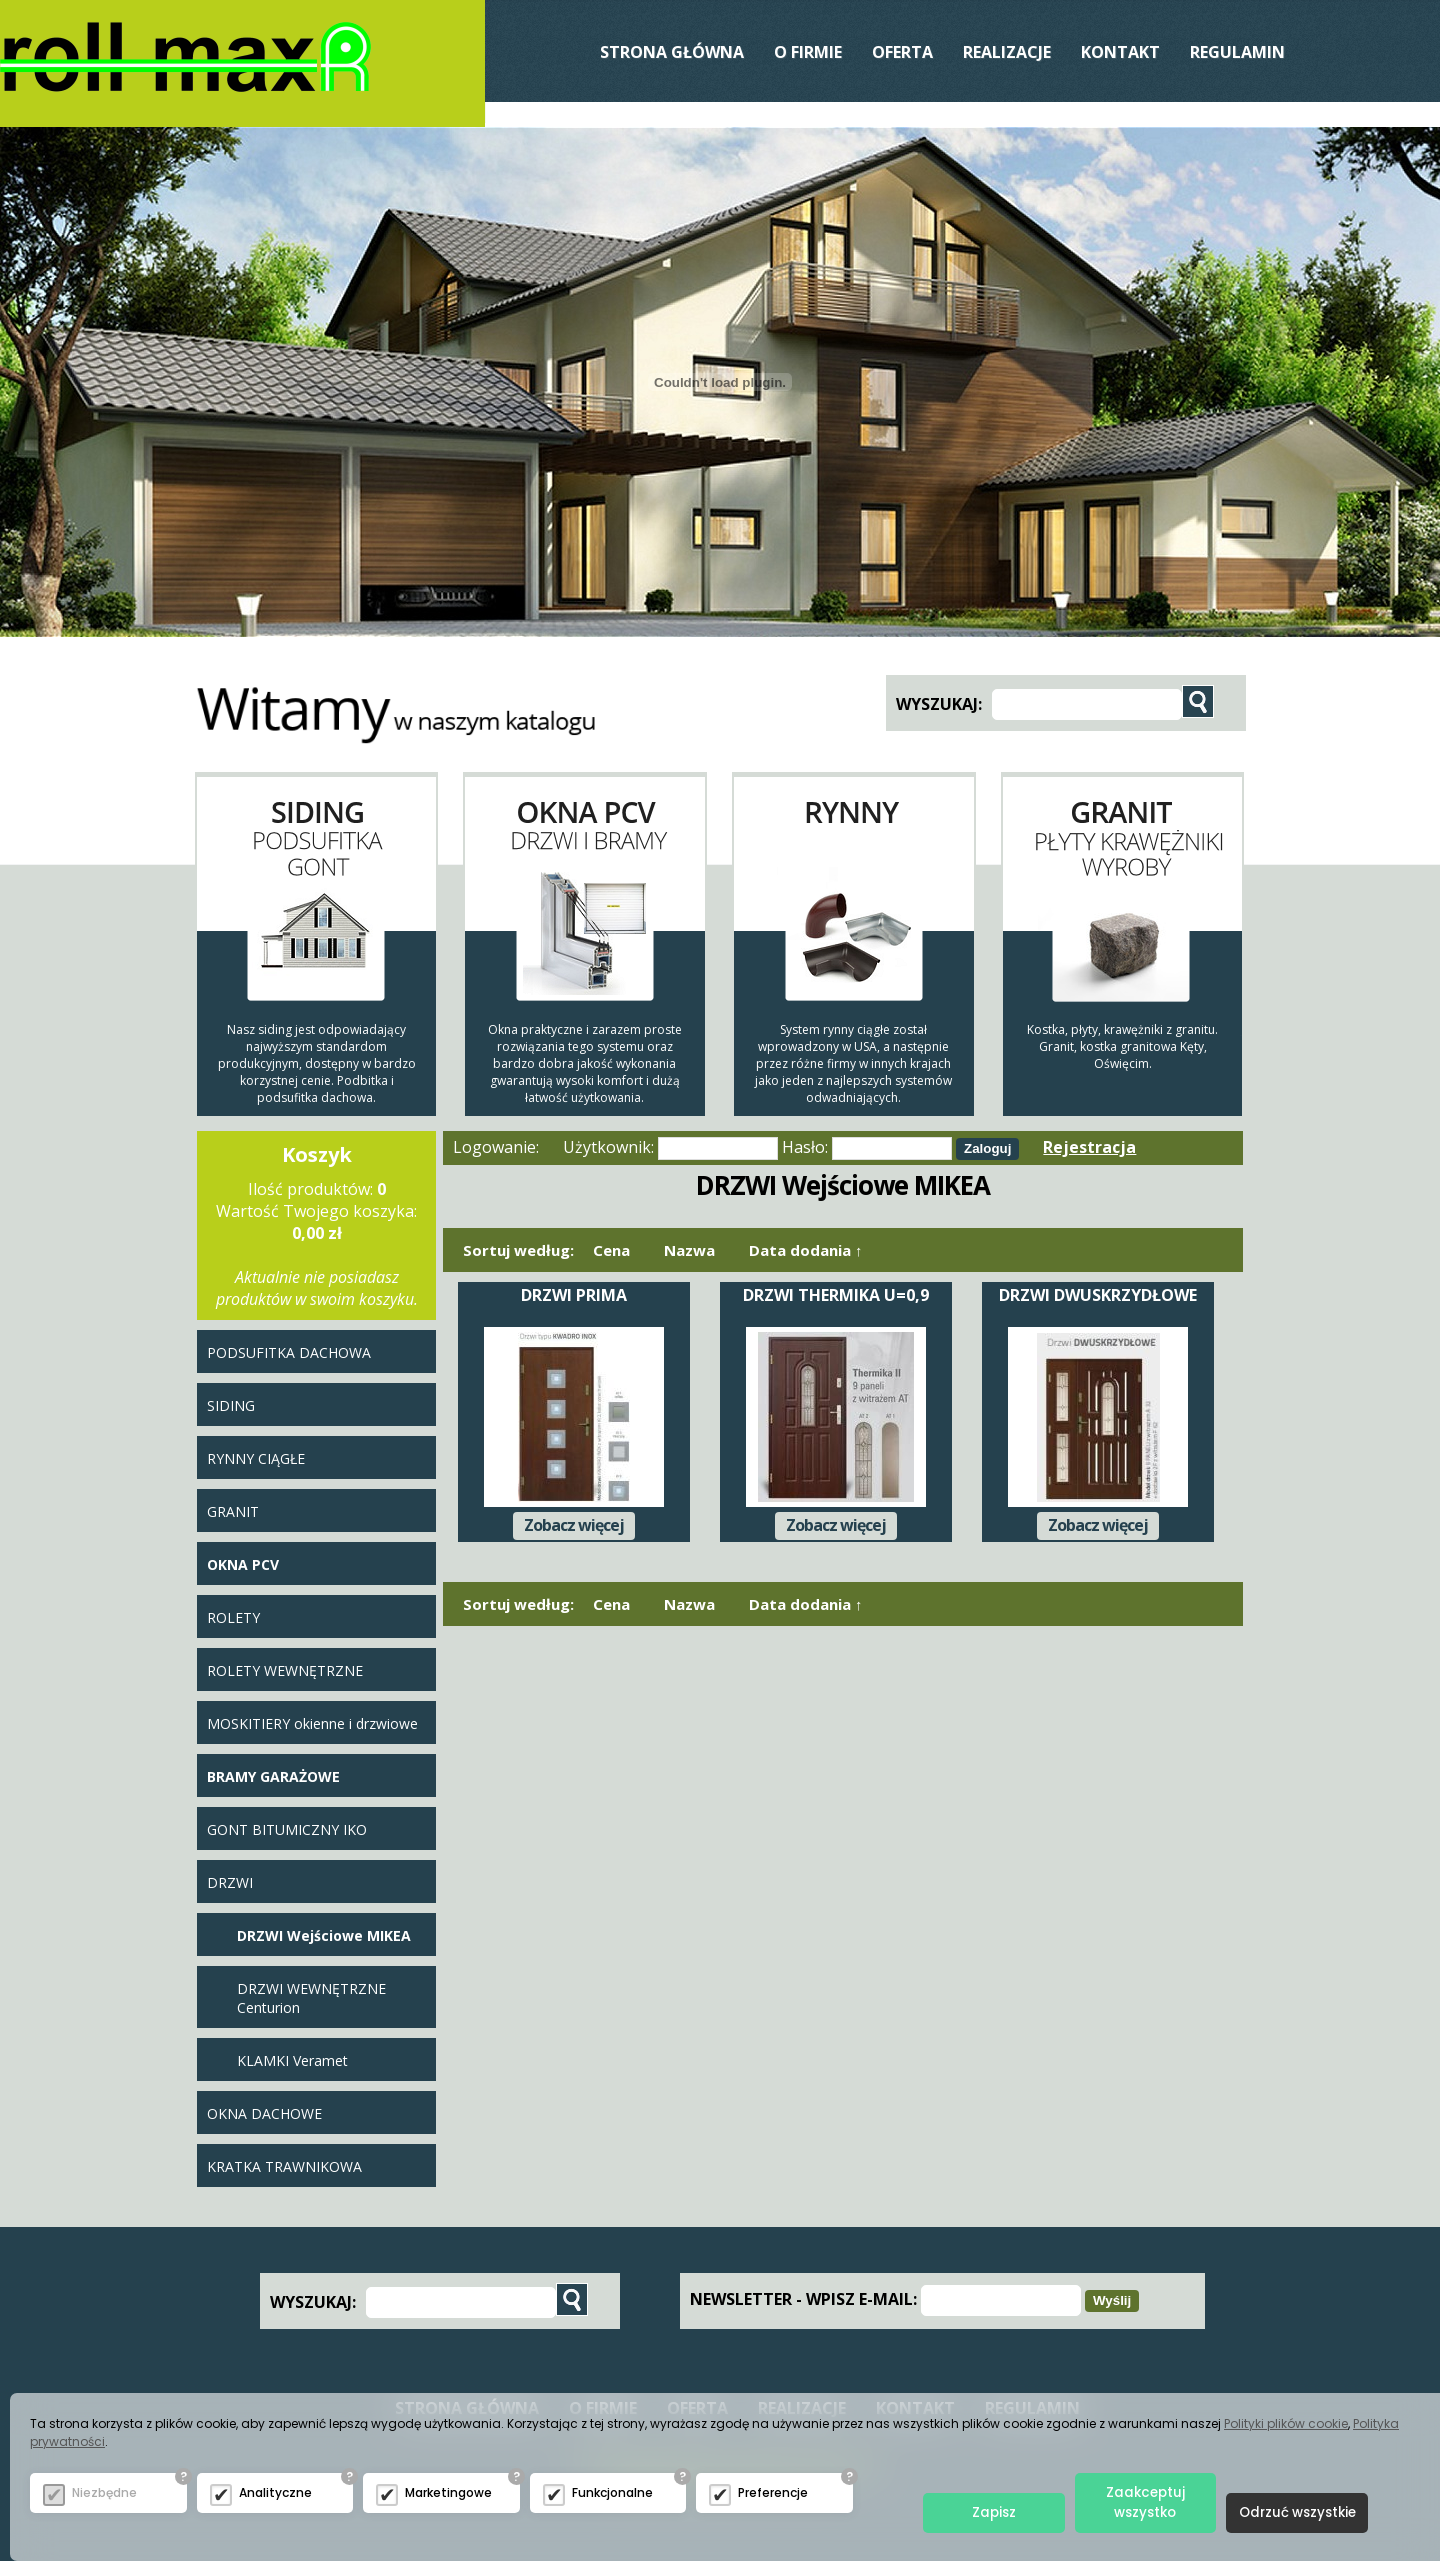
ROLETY (233, 1617)
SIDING (231, 1405)
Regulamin (1237, 52)
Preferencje (773, 2492)
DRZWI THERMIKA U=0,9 (836, 1295)
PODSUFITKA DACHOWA (289, 1352)
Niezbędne (104, 2492)
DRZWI (230, 1882)
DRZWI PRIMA (574, 1295)
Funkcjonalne (612, 2492)
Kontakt (1120, 52)
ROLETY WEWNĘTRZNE (285, 1670)
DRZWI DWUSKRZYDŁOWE (1098, 1295)
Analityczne (275, 2492)
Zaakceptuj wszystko (1145, 2502)
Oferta (902, 52)
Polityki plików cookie (1286, 2423)
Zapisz (994, 2512)
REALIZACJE (1007, 52)
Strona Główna (672, 52)
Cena (611, 1250)
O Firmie (808, 52)
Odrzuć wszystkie (1297, 2512)
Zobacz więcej (574, 1525)
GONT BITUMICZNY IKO (287, 1829)
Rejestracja (1089, 1147)
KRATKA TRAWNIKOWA (284, 2166)
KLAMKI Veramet (292, 2060)
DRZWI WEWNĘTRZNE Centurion (311, 1998)
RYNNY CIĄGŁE (256, 1458)
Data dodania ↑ (806, 1250)
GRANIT (233, 1511)
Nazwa (689, 1250)
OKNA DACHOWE (264, 2113)
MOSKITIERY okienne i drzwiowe (312, 1723)
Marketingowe (448, 2492)
